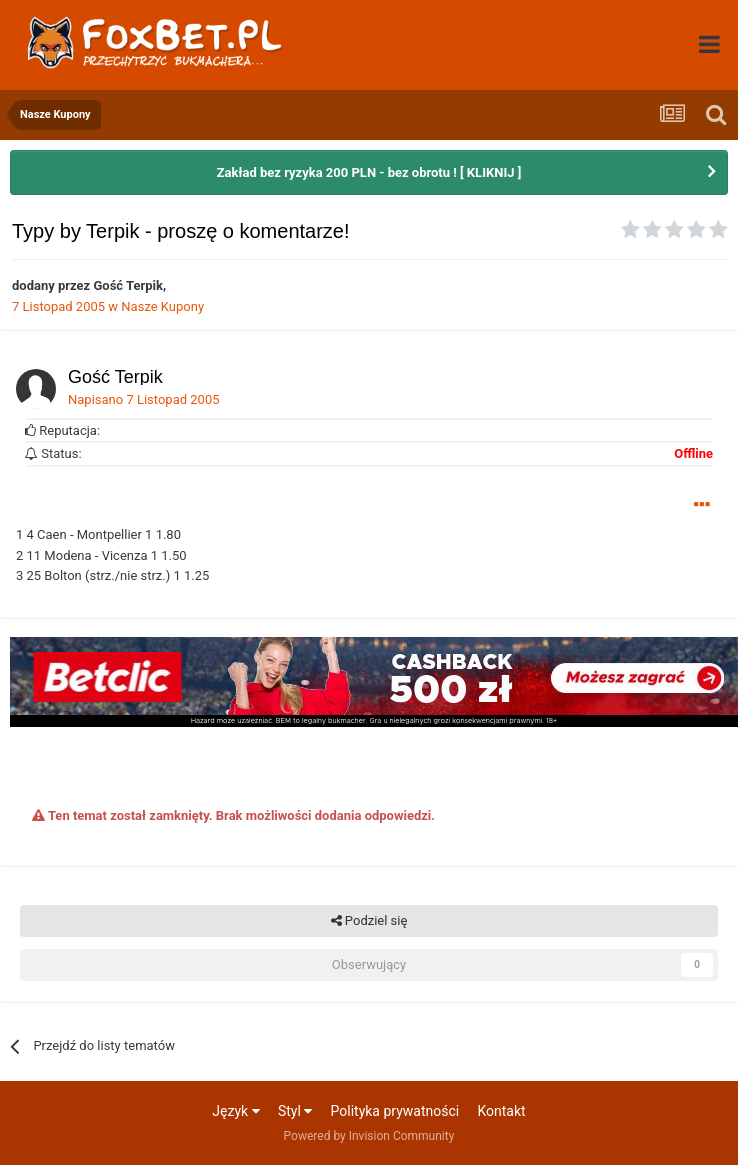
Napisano (144, 399)
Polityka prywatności (395, 1111)
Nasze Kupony (162, 306)
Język (235, 1111)
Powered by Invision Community (369, 1136)
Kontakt (501, 1111)
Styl (295, 1111)
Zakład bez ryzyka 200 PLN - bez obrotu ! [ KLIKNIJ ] (369, 172)
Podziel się (369, 921)
